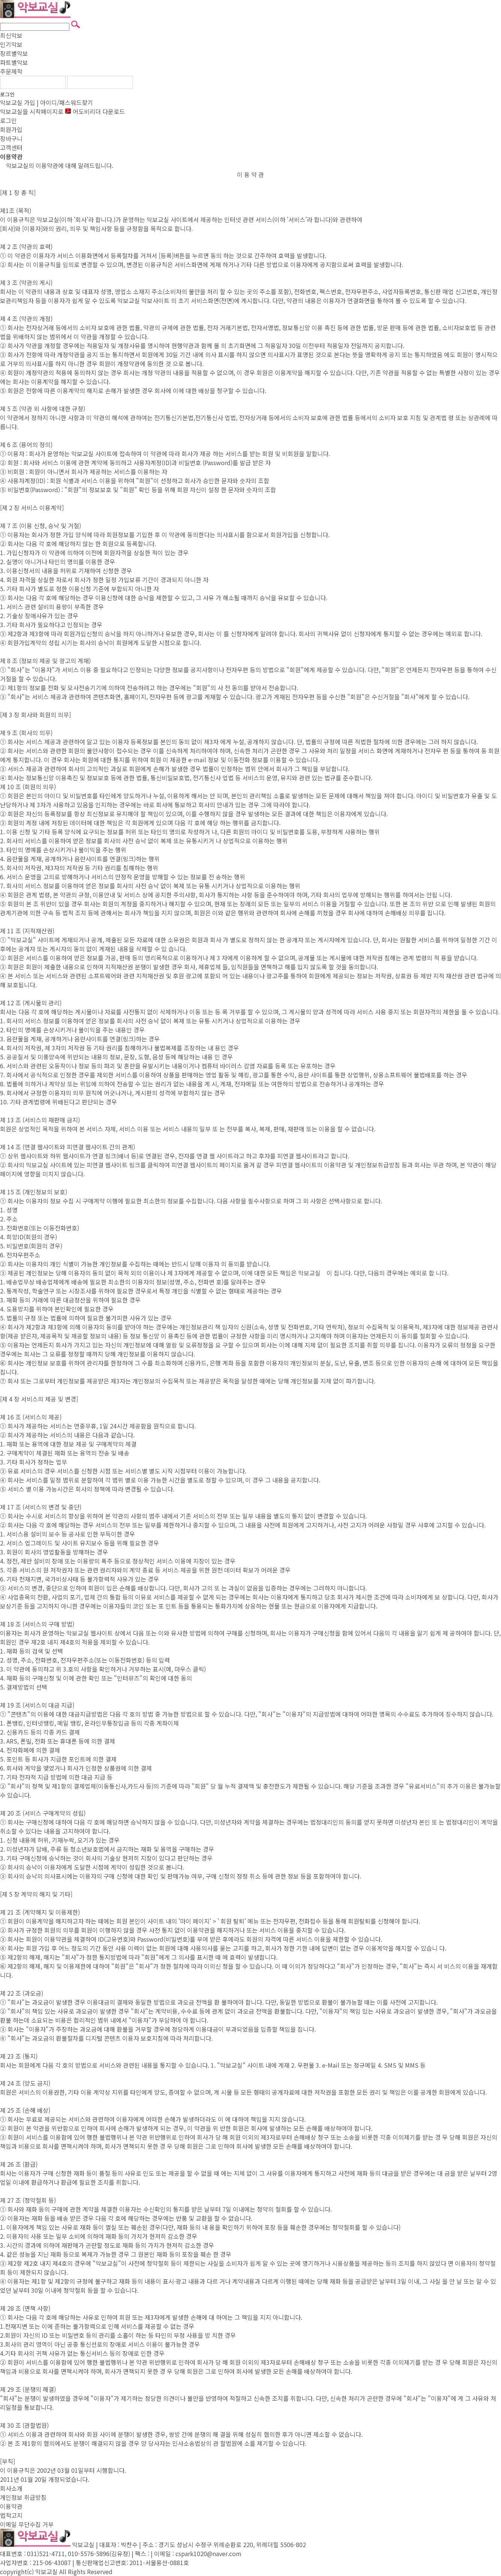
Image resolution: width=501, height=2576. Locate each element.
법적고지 (11, 2515)
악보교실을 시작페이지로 (31, 111)
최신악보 (11, 35)
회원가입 (11, 129)
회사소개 (11, 2488)
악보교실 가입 (17, 102)
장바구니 (11, 138)
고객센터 (11, 147)
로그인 (7, 94)
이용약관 (11, 2506)
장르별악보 (14, 53)
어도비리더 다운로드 (95, 111)
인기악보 (11, 44)
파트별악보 (14, 62)
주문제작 (11, 71)
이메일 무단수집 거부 (27, 2524)
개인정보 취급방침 (23, 2497)
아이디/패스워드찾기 (66, 102)
